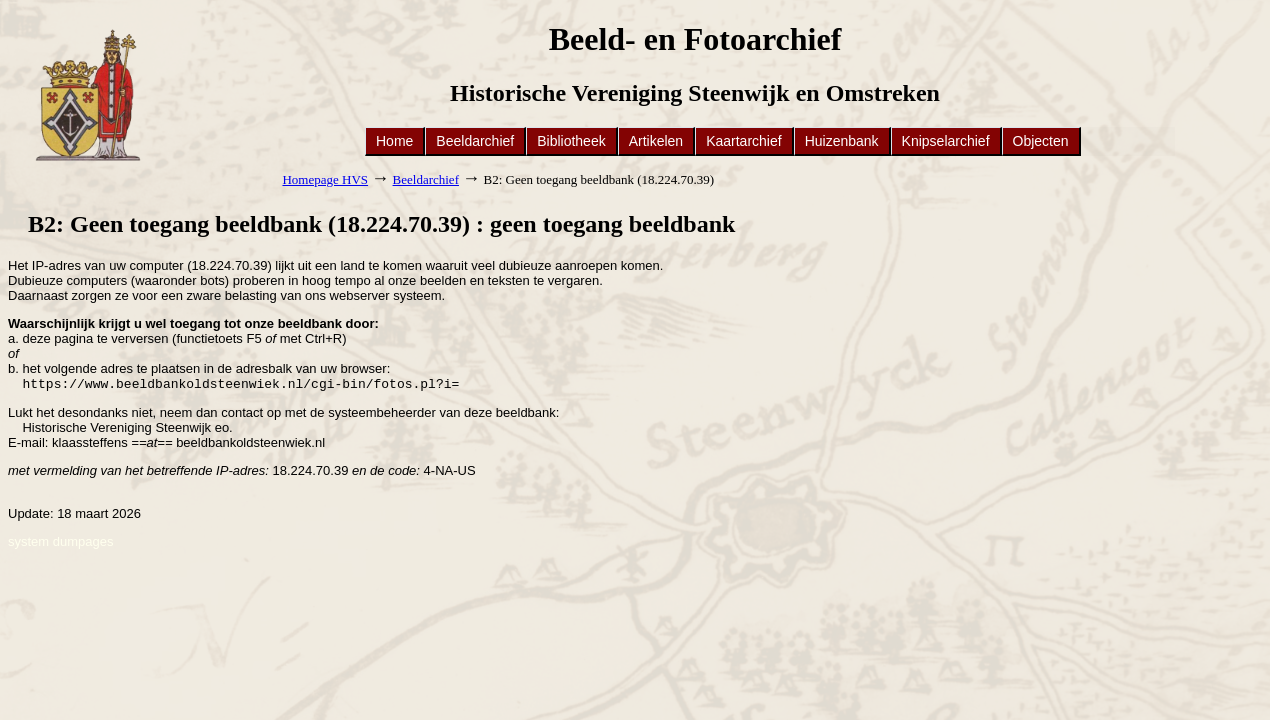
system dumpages (61, 543)
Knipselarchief (946, 141)
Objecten (1041, 141)
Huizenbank (842, 141)
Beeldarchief (475, 141)
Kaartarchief (743, 141)
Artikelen (656, 141)
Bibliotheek (571, 141)
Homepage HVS (325, 179)
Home (394, 141)
